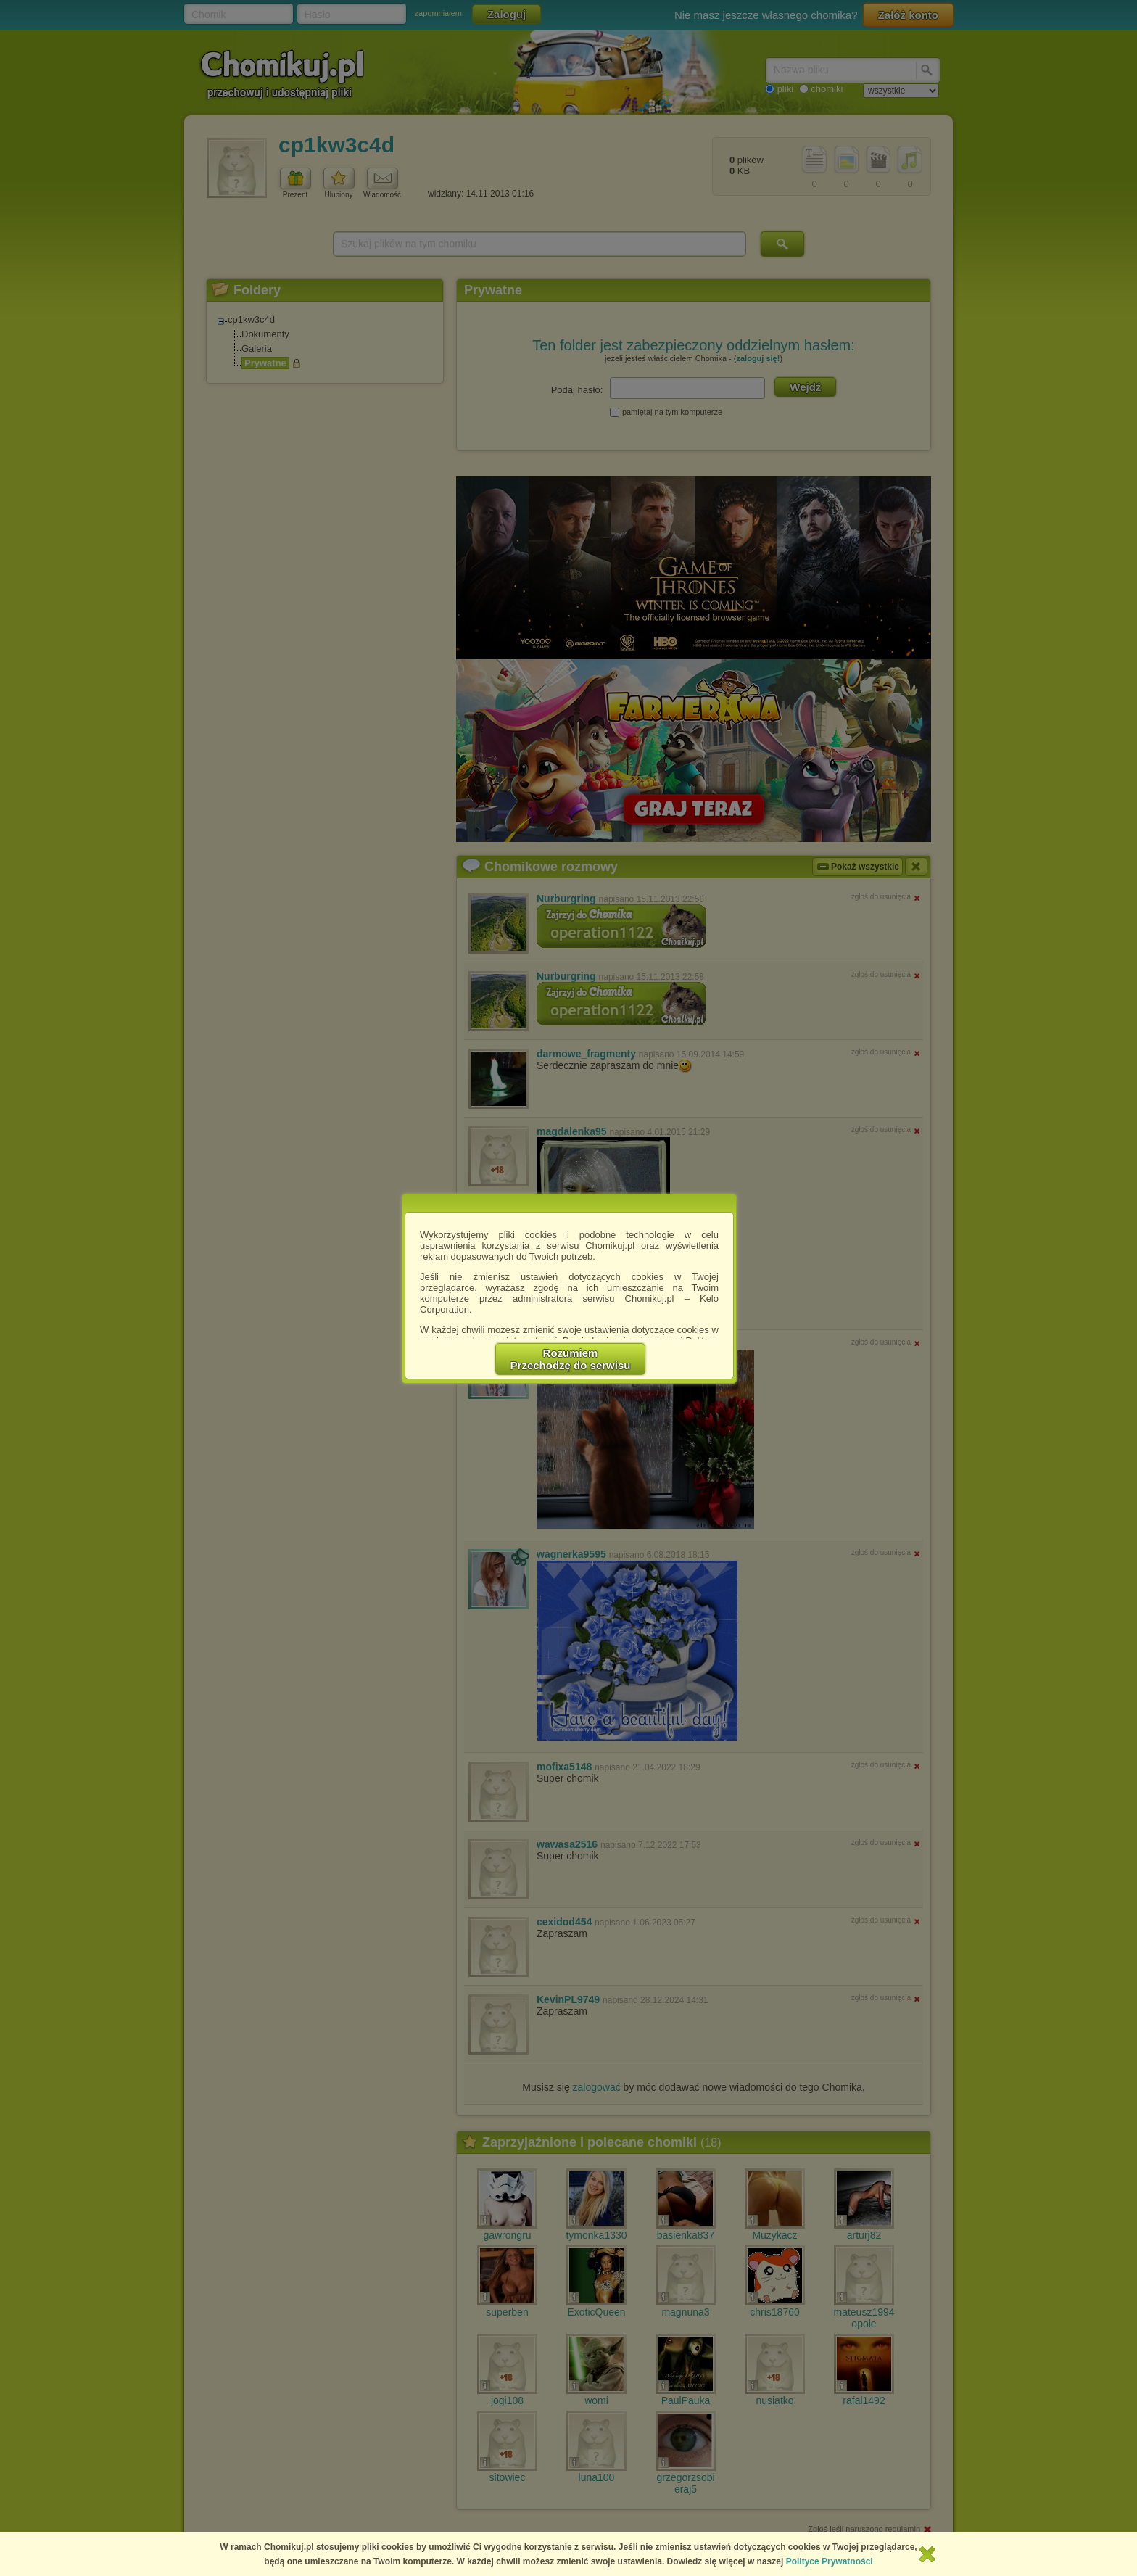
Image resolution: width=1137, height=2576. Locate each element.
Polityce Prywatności (829, 2561)
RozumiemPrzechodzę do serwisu (570, 1359)
